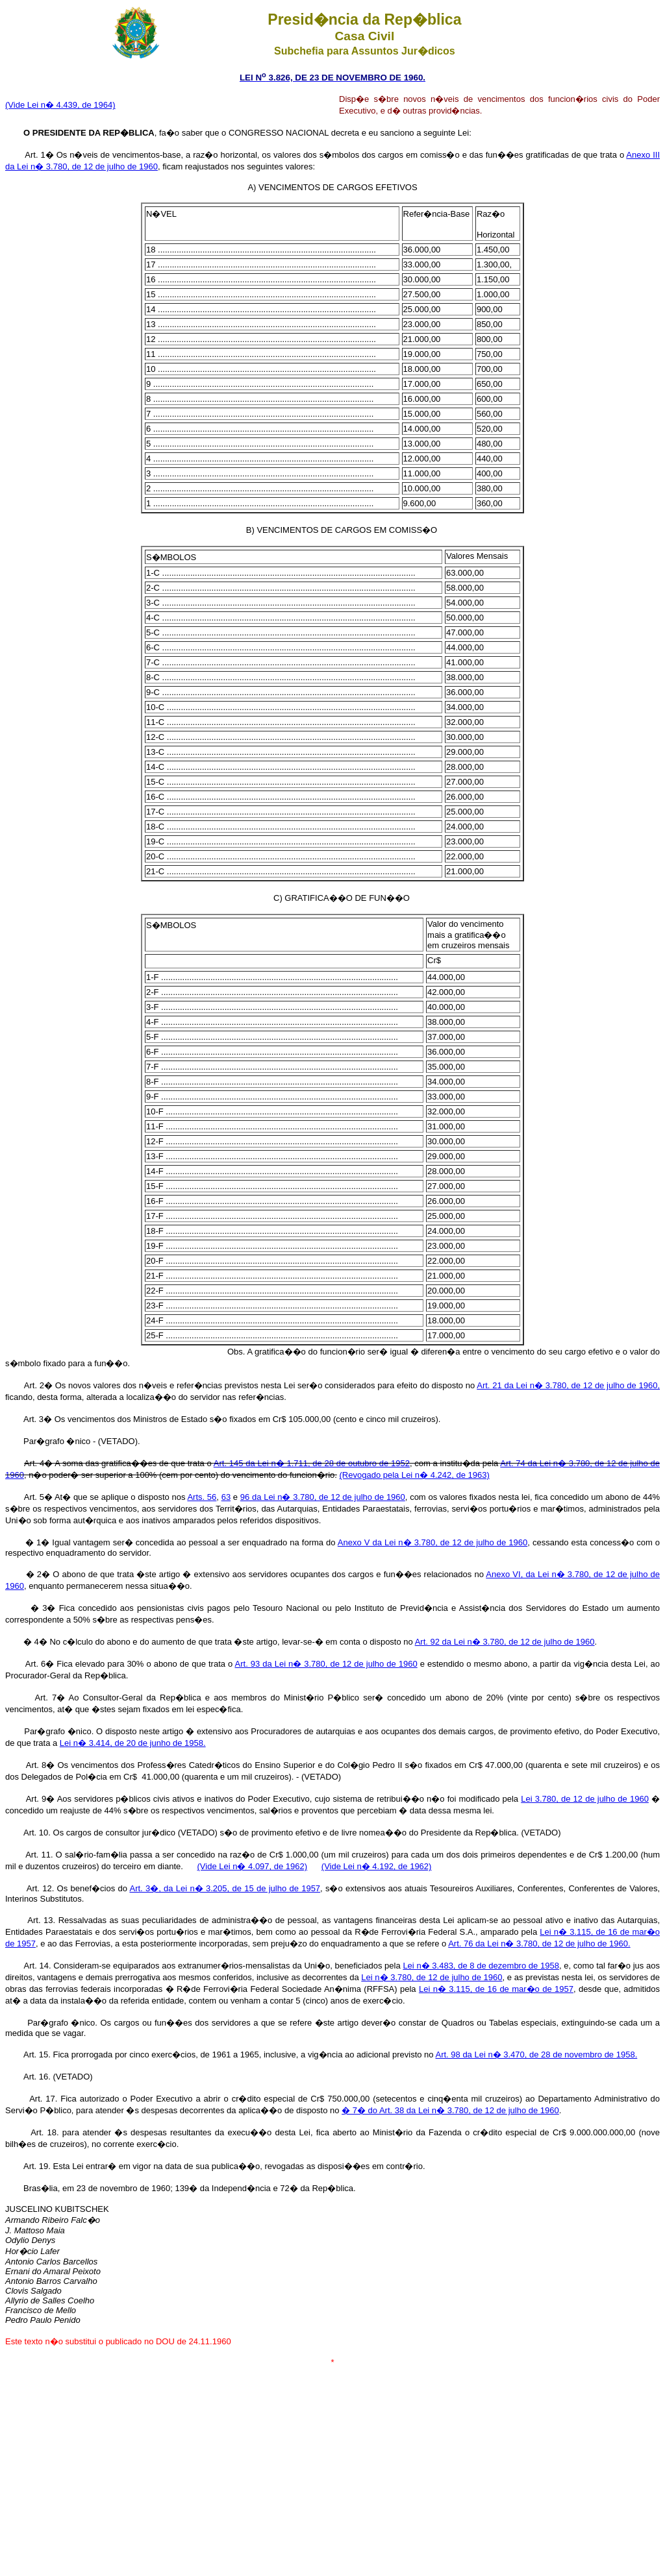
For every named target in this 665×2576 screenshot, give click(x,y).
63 (226, 1497)
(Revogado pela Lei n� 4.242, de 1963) (415, 1475)
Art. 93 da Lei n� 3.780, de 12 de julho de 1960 (326, 1664)
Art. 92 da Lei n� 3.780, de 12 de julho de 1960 (505, 1642)
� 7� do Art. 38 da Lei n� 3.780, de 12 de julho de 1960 (450, 2110)
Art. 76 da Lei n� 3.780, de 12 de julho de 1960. (539, 1943)
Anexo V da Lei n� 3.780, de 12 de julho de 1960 (432, 1542)
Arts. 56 (201, 1497)
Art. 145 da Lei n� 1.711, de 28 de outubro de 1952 (312, 1463)
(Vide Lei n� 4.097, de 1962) (252, 1866)
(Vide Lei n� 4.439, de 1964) (60, 105)
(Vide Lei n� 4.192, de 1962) (376, 1866)
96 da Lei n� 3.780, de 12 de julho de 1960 (322, 1497)
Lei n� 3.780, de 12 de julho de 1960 (431, 1977)
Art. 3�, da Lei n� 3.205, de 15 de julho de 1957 (224, 1888)
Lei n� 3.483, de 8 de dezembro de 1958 (481, 1965)
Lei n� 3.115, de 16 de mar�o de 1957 (496, 1989)
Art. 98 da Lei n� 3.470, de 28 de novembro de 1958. (536, 2054)
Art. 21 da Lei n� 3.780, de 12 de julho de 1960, (568, 1385)
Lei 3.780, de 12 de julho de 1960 (585, 1799)
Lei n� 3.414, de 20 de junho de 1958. (133, 1743)
